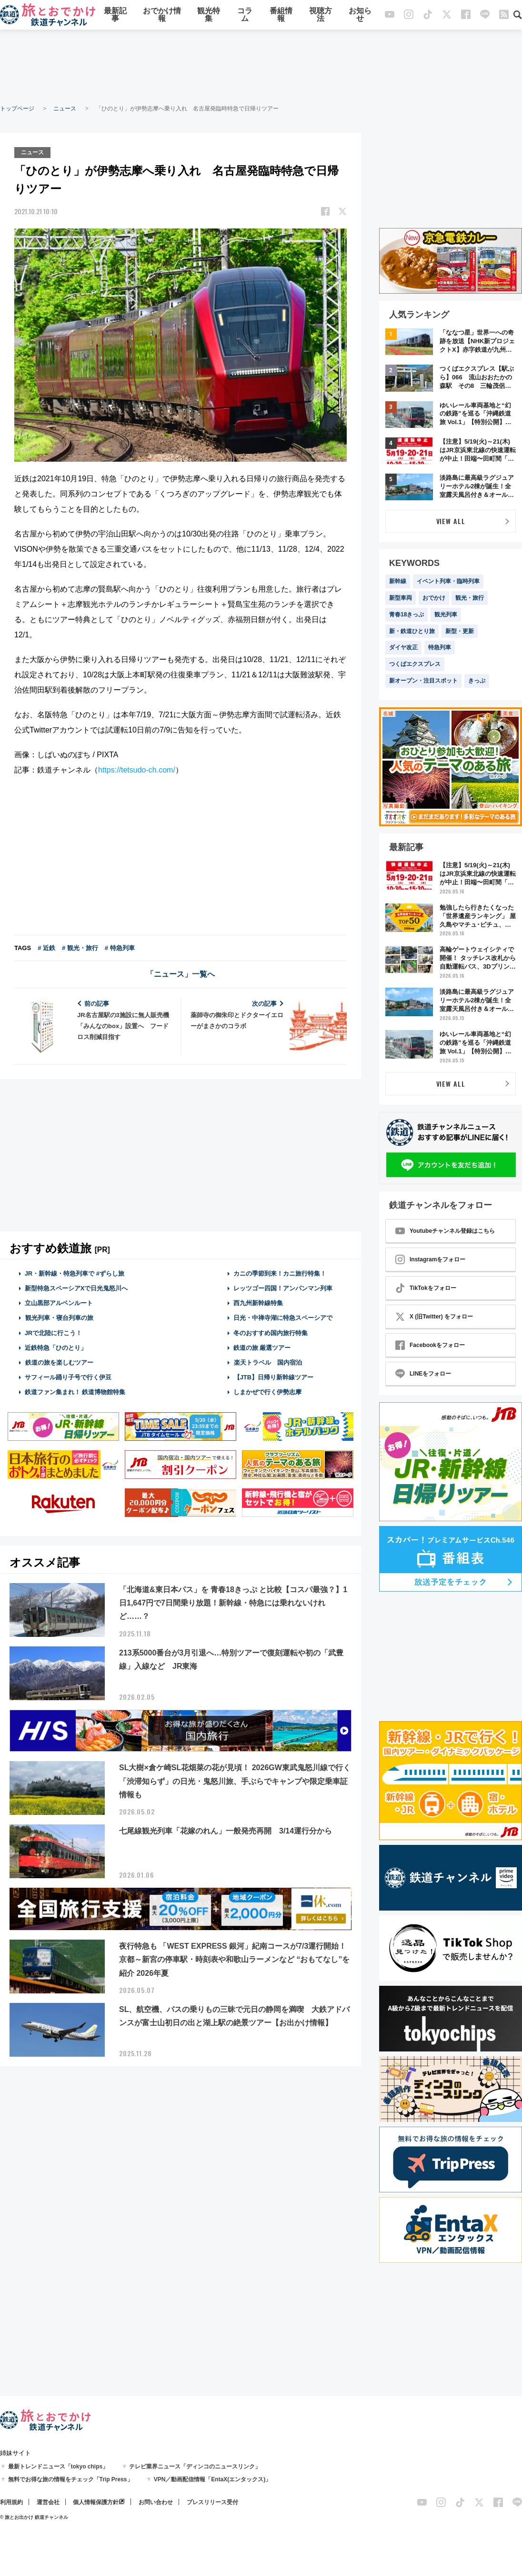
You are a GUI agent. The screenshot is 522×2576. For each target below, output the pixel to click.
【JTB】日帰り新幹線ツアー (273, 1376)
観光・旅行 (469, 597)
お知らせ (360, 15)
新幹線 (397, 581)
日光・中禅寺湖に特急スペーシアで (282, 1317)
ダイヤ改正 (403, 647)
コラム (244, 15)
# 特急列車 (120, 947)
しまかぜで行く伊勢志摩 (267, 1391)
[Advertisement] (261, 66)
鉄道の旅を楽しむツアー (59, 1361)
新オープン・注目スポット (423, 680)
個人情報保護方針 (96, 2502)
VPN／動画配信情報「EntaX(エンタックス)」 (212, 2479)
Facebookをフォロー (430, 1345)
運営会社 (48, 2502)
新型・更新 (459, 631)
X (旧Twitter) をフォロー (434, 1316)
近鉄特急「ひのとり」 (56, 1346)
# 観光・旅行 (80, 947)
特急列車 (439, 647)
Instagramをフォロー (430, 1259)
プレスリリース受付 (212, 2502)
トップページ (17, 108)
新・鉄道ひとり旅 (412, 631)
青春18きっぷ (406, 614)
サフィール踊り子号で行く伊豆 (68, 1376)
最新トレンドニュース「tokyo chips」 (58, 2466)
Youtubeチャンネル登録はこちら (445, 1231)
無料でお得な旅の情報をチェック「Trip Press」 (70, 2479)
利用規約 (11, 2502)
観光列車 (445, 614)
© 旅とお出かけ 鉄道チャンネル (34, 2517)
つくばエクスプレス (415, 664)
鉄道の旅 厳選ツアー (262, 1346)
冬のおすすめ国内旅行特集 (270, 1332)
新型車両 (400, 597)
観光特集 (208, 15)
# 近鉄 (46, 947)
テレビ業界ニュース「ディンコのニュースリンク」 (195, 2466)
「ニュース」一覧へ (180, 973)
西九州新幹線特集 (258, 1302)
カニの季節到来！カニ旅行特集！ (279, 1272)
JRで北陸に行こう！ (53, 1332)
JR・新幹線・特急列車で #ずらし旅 (74, 1272)
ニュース (64, 108)
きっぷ (476, 680)
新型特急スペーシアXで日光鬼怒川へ (76, 1287)
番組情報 (281, 15)
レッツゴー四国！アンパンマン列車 (282, 1287)
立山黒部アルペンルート (59, 1302)
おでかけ (433, 597)
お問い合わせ (156, 2502)
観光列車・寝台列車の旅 (59, 1317)
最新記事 (115, 15)
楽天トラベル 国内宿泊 (267, 1361)
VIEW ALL (450, 521)
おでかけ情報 (162, 15)
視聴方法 (320, 15)
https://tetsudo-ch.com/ (136, 769)
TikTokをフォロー (425, 1288)
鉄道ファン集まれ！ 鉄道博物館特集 (75, 1391)
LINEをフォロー (423, 1373)
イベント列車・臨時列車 (448, 581)
